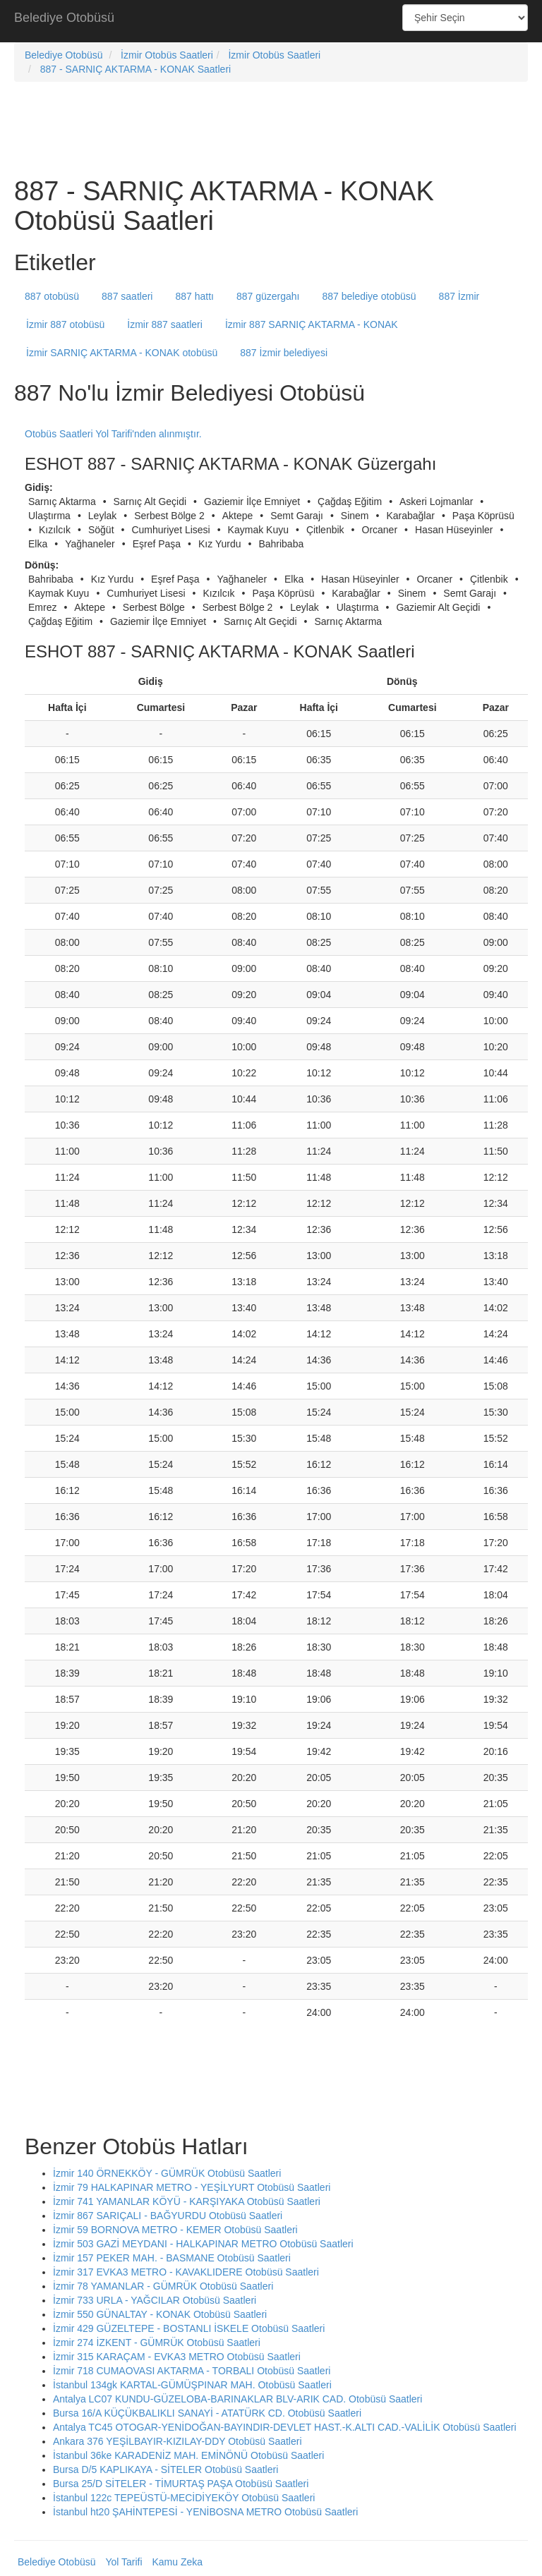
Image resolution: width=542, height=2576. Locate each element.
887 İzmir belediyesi (283, 352)
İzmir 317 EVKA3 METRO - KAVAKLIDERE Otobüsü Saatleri (186, 2272)
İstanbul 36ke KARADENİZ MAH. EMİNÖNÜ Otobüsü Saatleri (188, 2455)
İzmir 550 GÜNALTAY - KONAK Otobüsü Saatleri (160, 2314)
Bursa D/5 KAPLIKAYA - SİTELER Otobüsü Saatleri (165, 2469)
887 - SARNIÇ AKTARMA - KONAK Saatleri (135, 69)
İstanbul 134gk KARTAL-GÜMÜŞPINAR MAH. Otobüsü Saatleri (192, 2384)
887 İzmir (459, 296)
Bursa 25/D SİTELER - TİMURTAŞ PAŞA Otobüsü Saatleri (180, 2483)
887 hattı (194, 296)
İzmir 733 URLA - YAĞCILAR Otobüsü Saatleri (154, 2300)
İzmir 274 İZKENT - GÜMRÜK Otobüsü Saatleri (156, 2342)
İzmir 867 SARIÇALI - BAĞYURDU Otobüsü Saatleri (167, 2215)
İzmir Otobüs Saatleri (167, 55)
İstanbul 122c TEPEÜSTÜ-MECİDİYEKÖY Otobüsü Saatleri (184, 2497)
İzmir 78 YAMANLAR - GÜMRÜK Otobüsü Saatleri (163, 2286)
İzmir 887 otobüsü (65, 324)
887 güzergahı (268, 296)
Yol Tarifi (123, 2562)
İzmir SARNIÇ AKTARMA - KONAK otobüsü (121, 352)
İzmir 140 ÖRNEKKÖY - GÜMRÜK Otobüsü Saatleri (167, 2173)
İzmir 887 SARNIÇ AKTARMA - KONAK (311, 324)
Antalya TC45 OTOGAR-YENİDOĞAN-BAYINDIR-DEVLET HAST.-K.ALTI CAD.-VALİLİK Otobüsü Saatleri (285, 2427)
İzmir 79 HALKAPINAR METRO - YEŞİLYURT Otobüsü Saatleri (191, 2187)
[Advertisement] (271, 21)
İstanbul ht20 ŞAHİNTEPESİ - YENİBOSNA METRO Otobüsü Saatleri (205, 2511)
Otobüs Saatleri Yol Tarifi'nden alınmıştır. (113, 433)
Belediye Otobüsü (64, 18)
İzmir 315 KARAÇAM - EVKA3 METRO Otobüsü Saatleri (177, 2356)
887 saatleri (127, 296)
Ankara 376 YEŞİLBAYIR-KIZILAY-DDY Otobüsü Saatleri (177, 2441)
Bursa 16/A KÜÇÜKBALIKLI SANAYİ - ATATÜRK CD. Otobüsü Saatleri (207, 2413)
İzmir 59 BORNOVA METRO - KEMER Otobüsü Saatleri (175, 2229)
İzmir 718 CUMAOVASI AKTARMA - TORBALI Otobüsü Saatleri (191, 2370)
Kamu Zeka (177, 2562)
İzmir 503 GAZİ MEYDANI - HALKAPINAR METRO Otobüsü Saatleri (203, 2243)
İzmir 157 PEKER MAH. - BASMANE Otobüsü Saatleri (172, 2258)
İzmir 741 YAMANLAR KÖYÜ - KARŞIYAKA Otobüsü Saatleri (186, 2201)
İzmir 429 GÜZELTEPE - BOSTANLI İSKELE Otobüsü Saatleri (189, 2328)
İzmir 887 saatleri (165, 324)
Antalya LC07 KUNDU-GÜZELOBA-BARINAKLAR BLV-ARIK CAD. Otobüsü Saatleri (237, 2399)
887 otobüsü (52, 296)
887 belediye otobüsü (369, 296)
